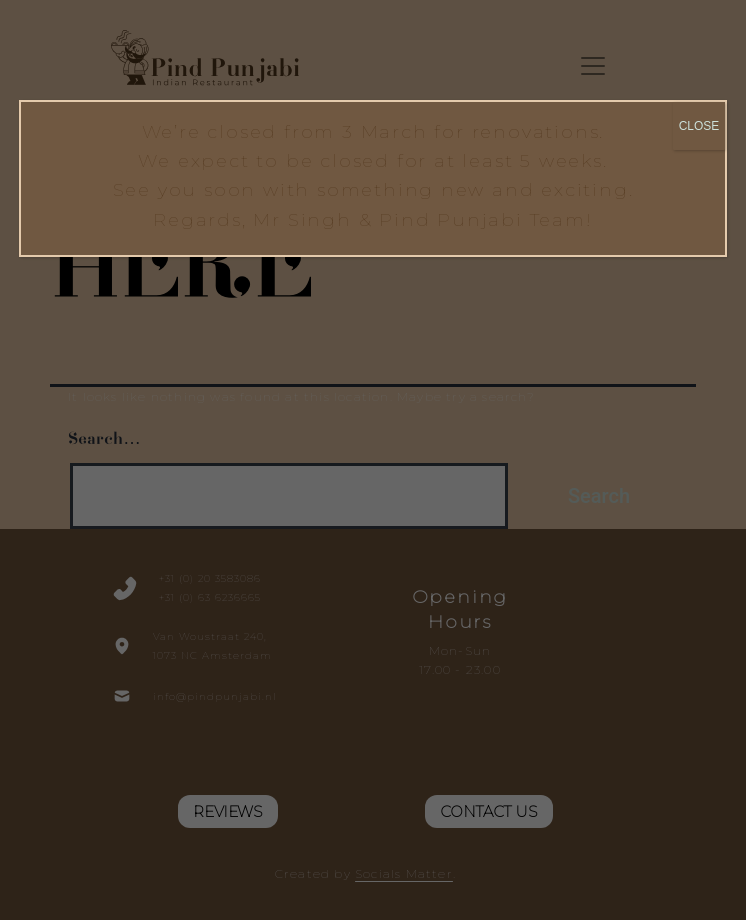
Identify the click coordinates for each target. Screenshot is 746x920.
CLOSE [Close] (699, 126)
